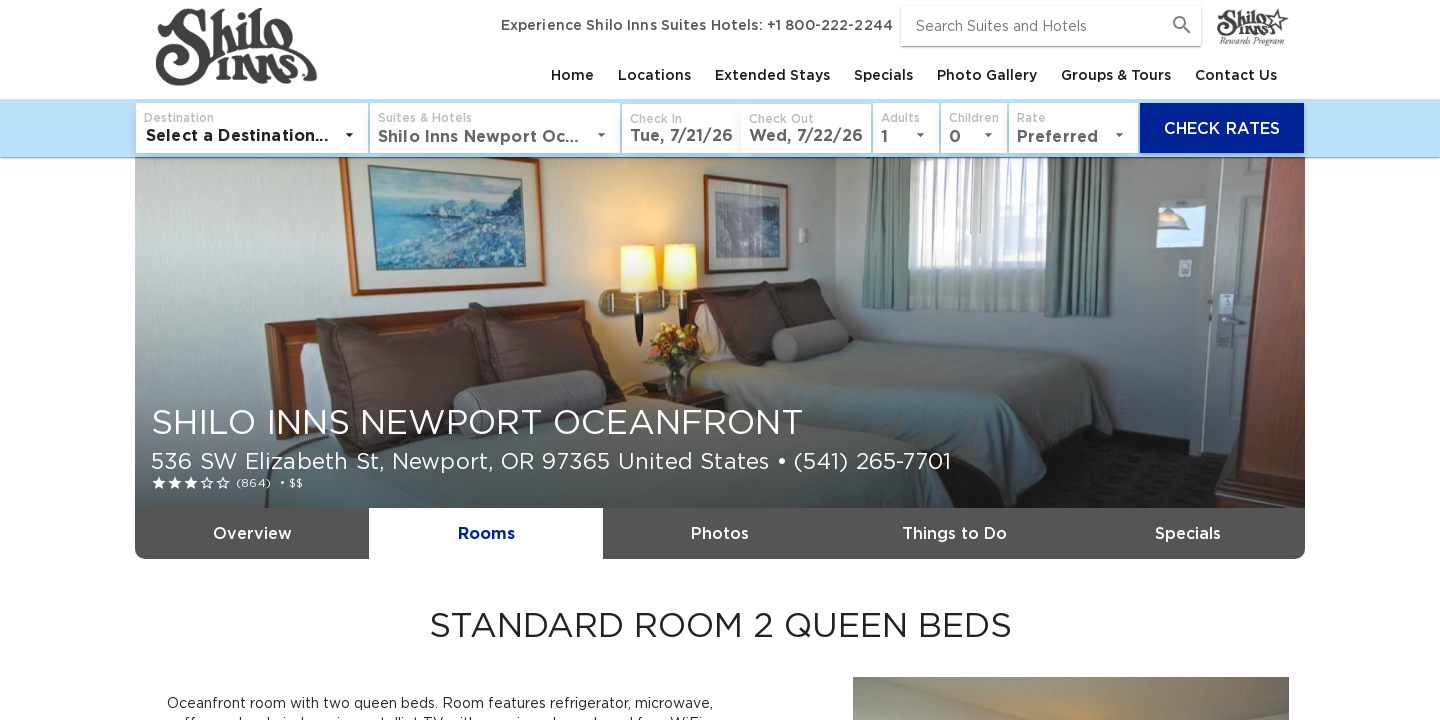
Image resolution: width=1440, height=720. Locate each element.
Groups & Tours (1116, 75)
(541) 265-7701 (872, 461)
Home (572, 75)
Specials (883, 75)
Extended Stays (772, 75)
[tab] (572, 75)
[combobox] (1051, 26)
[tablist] (805, 75)
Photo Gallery (987, 75)
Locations (654, 75)
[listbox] (261, 135)
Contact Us (1236, 75)
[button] (447, 128)
